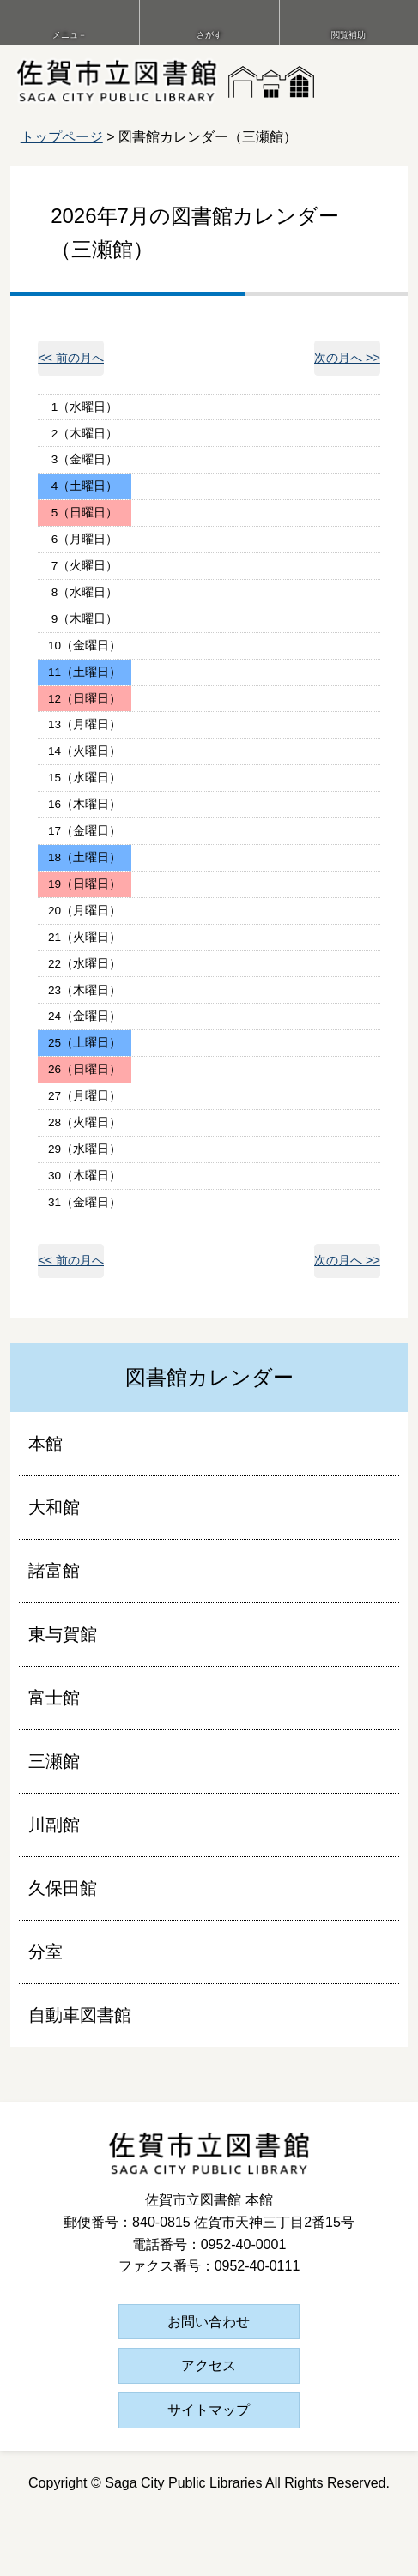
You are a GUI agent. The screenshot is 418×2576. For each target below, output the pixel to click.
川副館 (54, 1824)
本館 (45, 1443)
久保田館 (62, 1888)
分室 (45, 1951)
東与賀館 (62, 1634)
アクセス (208, 2365)
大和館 (54, 1507)
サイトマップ (208, 2410)
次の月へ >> (347, 358)
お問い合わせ (208, 2321)
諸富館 (54, 1570)
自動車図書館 (79, 2015)
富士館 (54, 1697)
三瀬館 (54, 1761)
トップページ (62, 137)
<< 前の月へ (71, 358)
